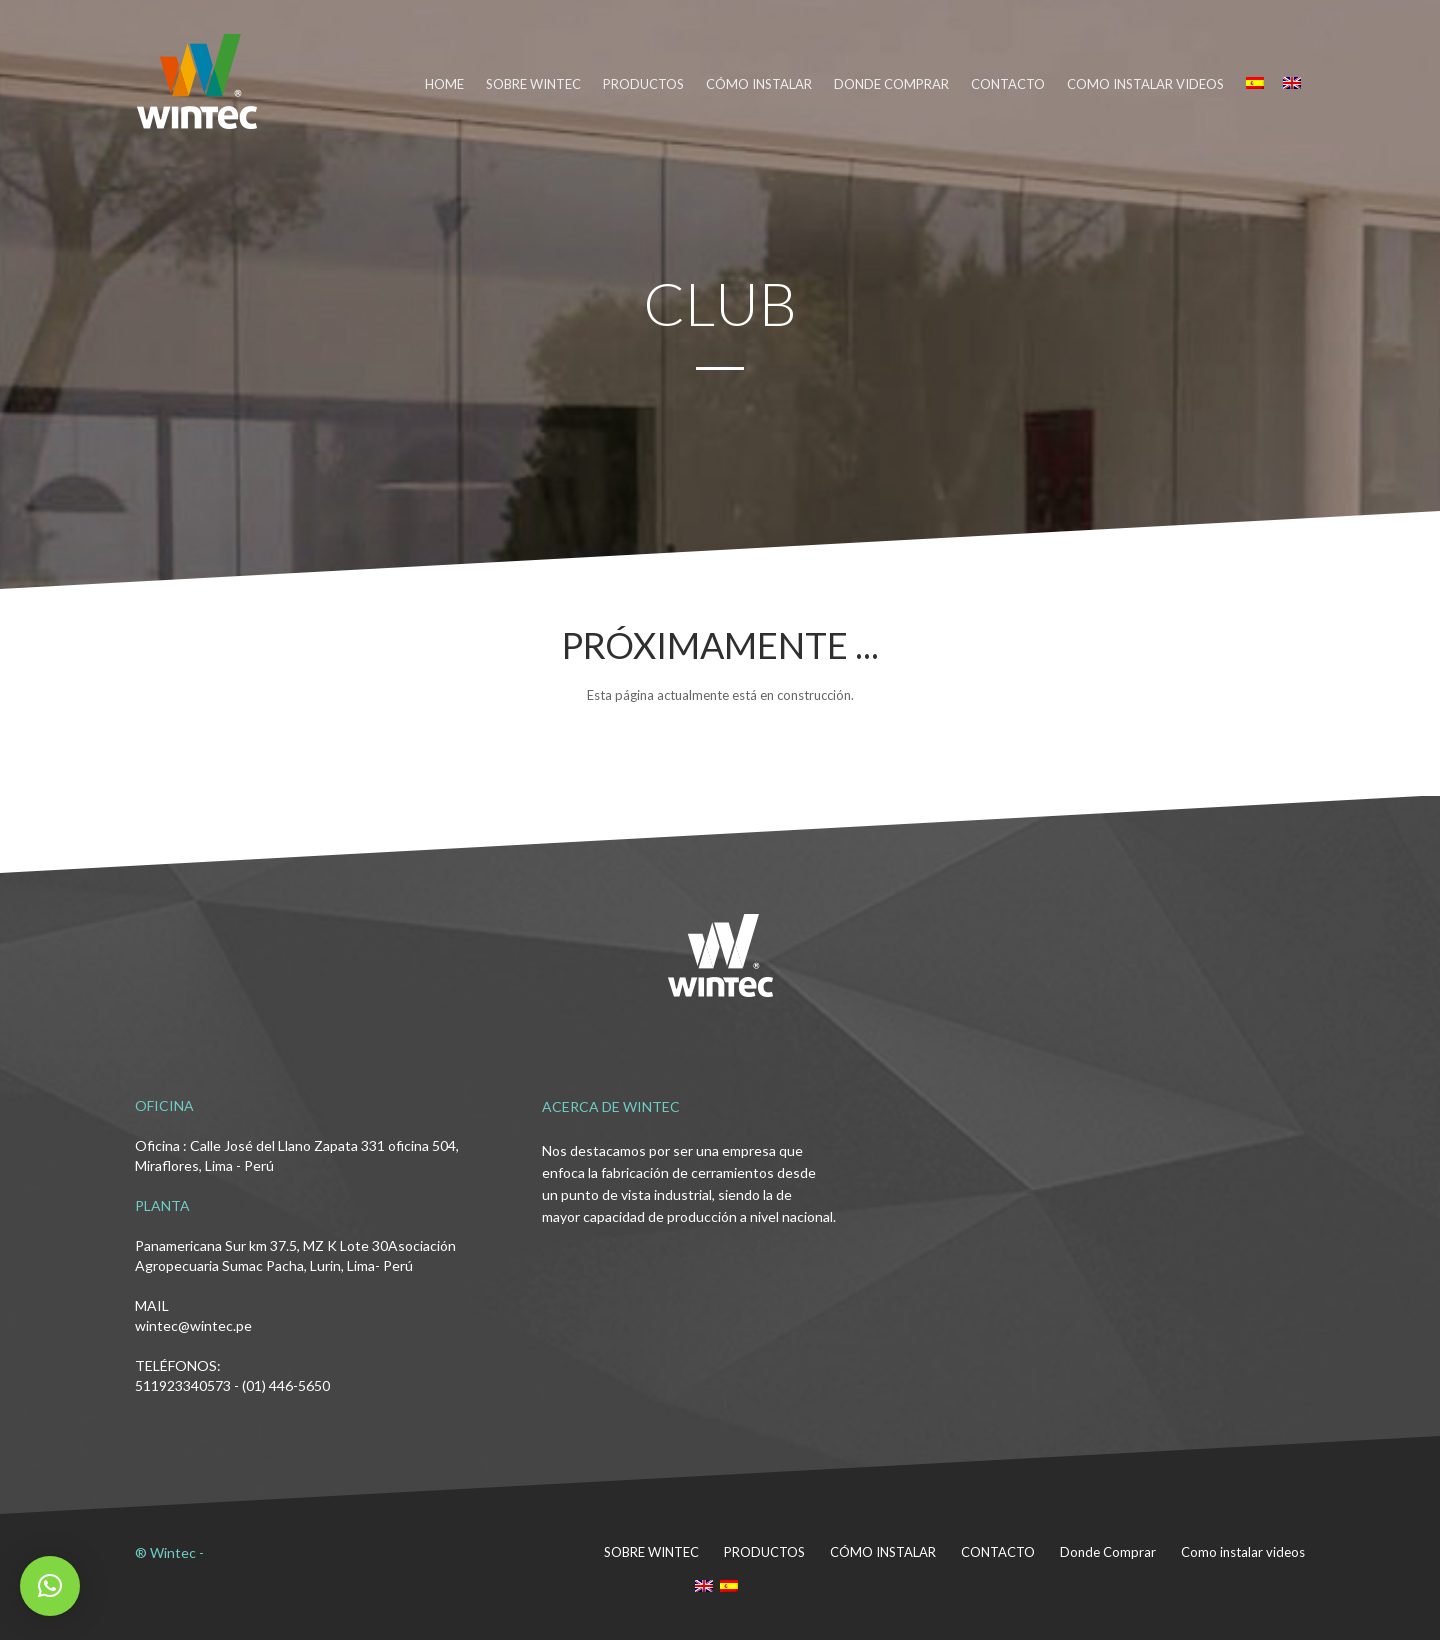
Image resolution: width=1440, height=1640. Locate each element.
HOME (444, 84)
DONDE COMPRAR (891, 84)
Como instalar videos (1145, 84)
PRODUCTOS (643, 84)
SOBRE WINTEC (533, 84)
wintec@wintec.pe (193, 1325)
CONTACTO (1008, 84)
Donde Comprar (1108, 1552)
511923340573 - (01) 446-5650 (232, 1385)
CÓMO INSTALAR (759, 84)
